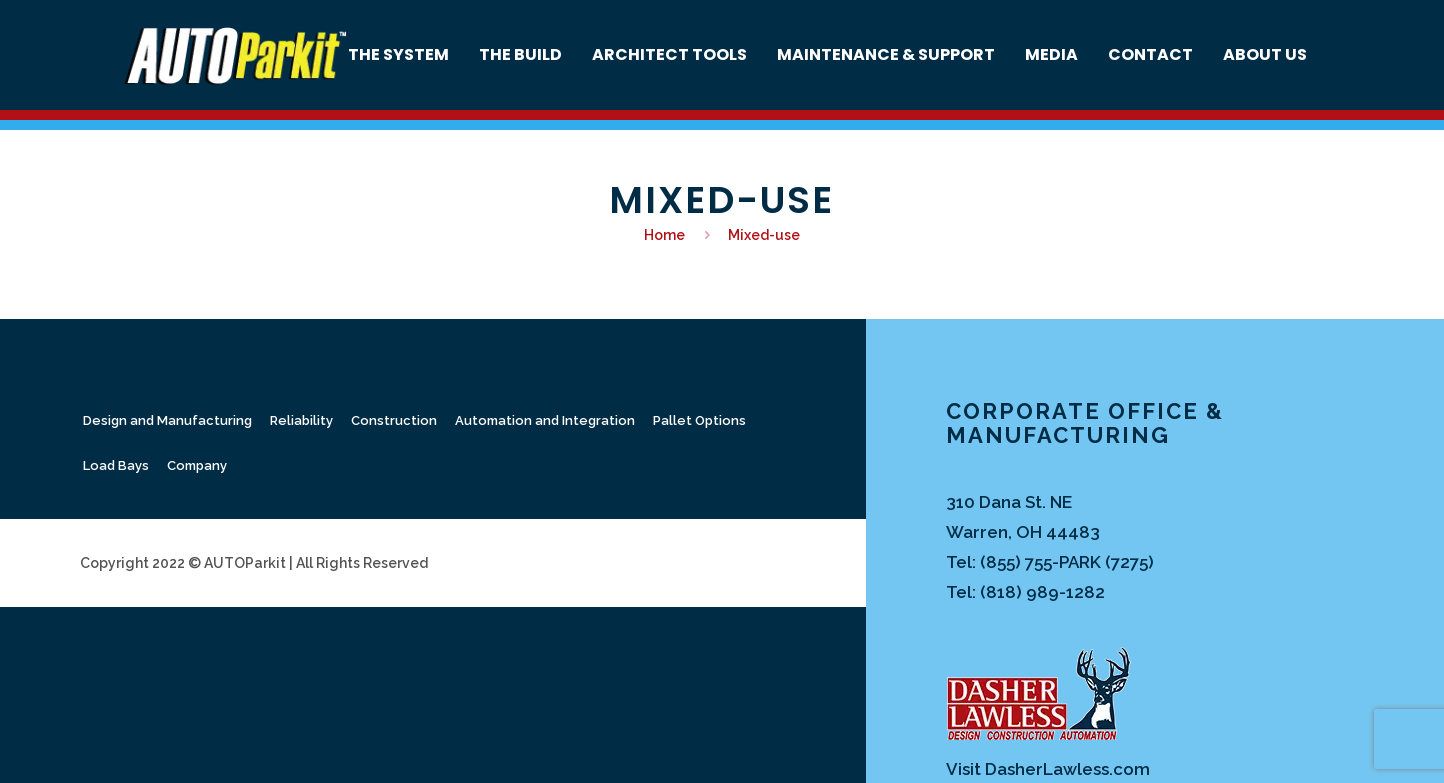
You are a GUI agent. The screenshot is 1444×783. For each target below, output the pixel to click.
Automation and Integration (545, 420)
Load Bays (116, 465)
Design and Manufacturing (167, 420)
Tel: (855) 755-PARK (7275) (1050, 562)
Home (664, 235)
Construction (394, 420)
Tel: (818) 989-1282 (1025, 592)
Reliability (301, 420)
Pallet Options (699, 420)
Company (197, 465)
